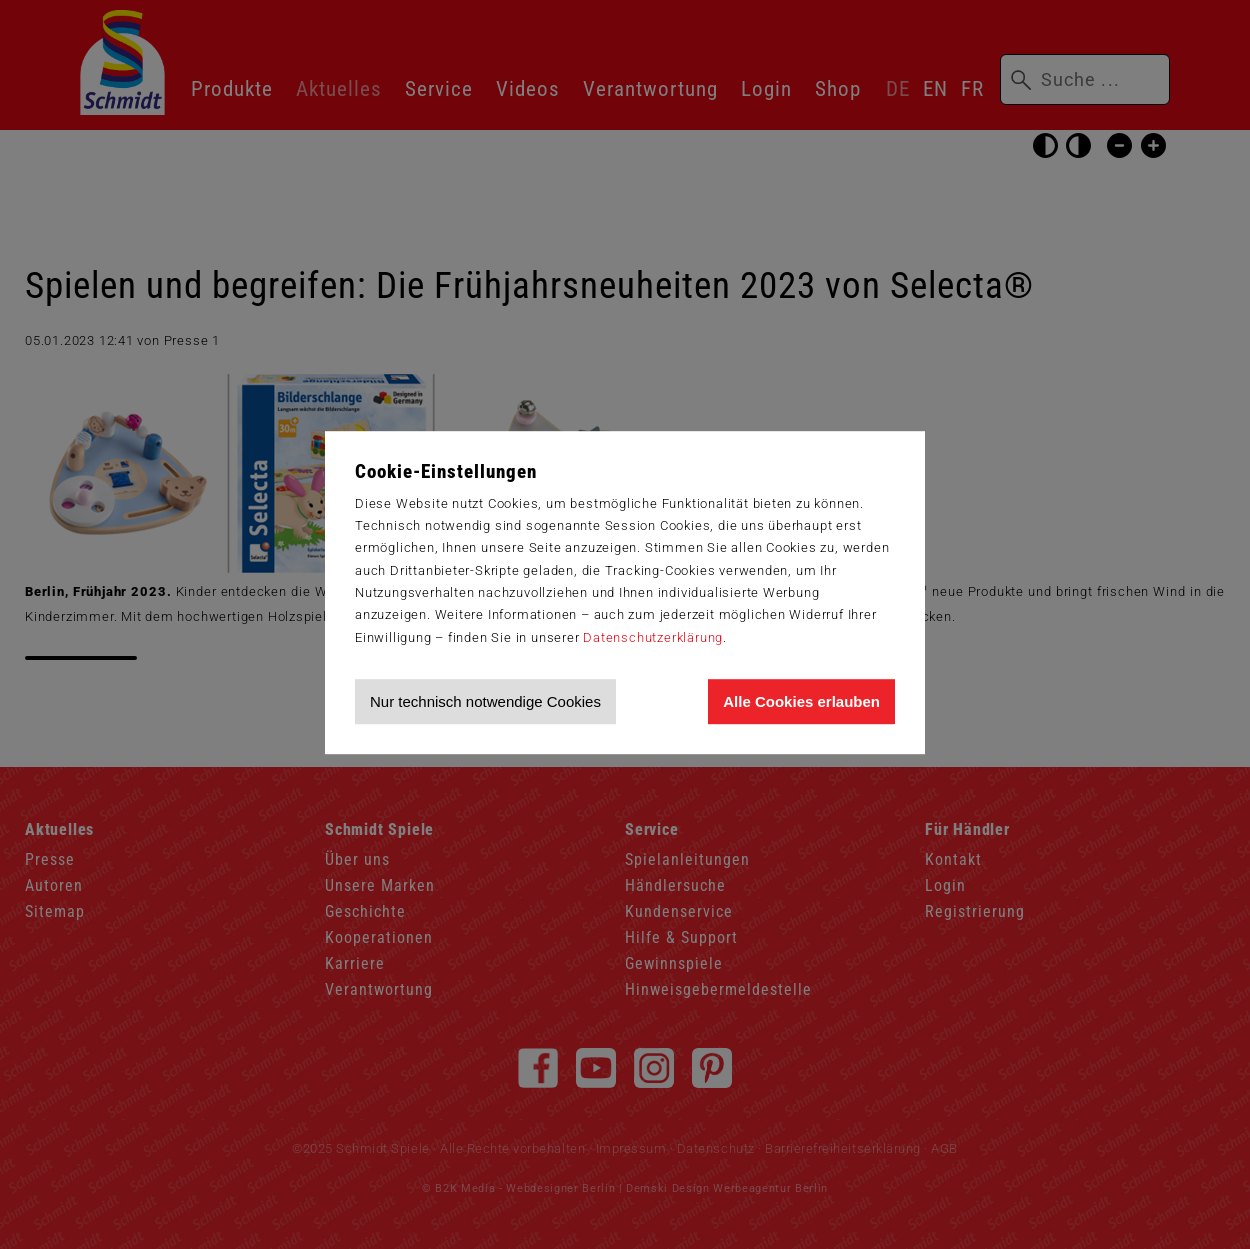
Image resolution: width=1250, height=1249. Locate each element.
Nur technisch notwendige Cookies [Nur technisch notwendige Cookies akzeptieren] (485, 701)
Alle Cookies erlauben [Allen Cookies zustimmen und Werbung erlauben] (801, 701)
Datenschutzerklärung (653, 637)
